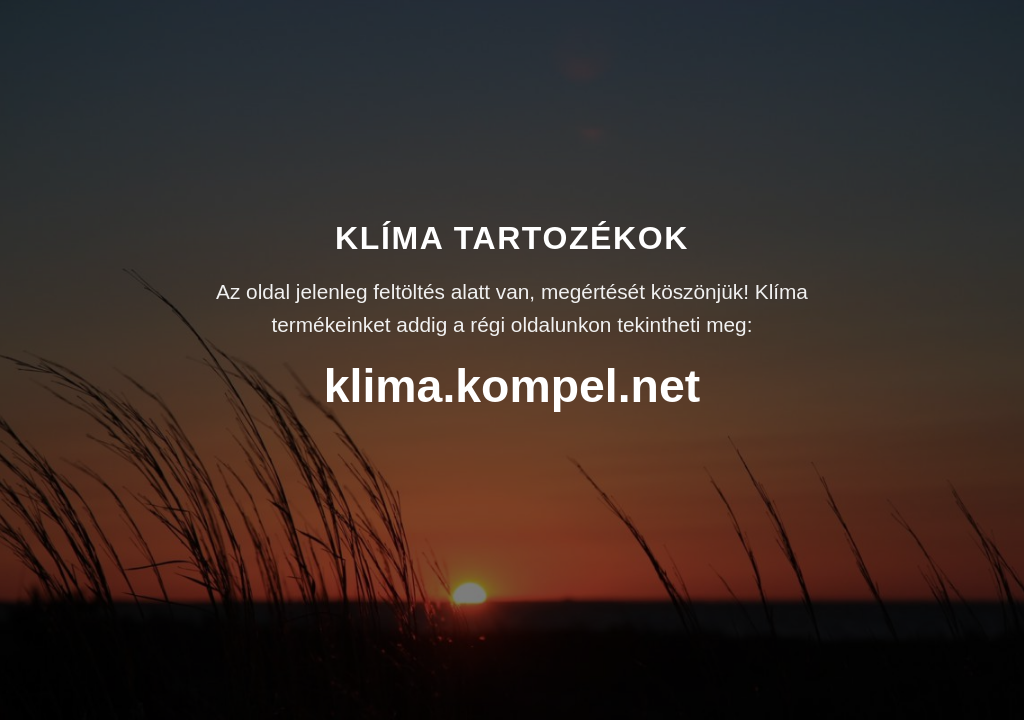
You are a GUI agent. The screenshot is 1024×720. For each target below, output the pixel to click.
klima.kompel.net (512, 386)
